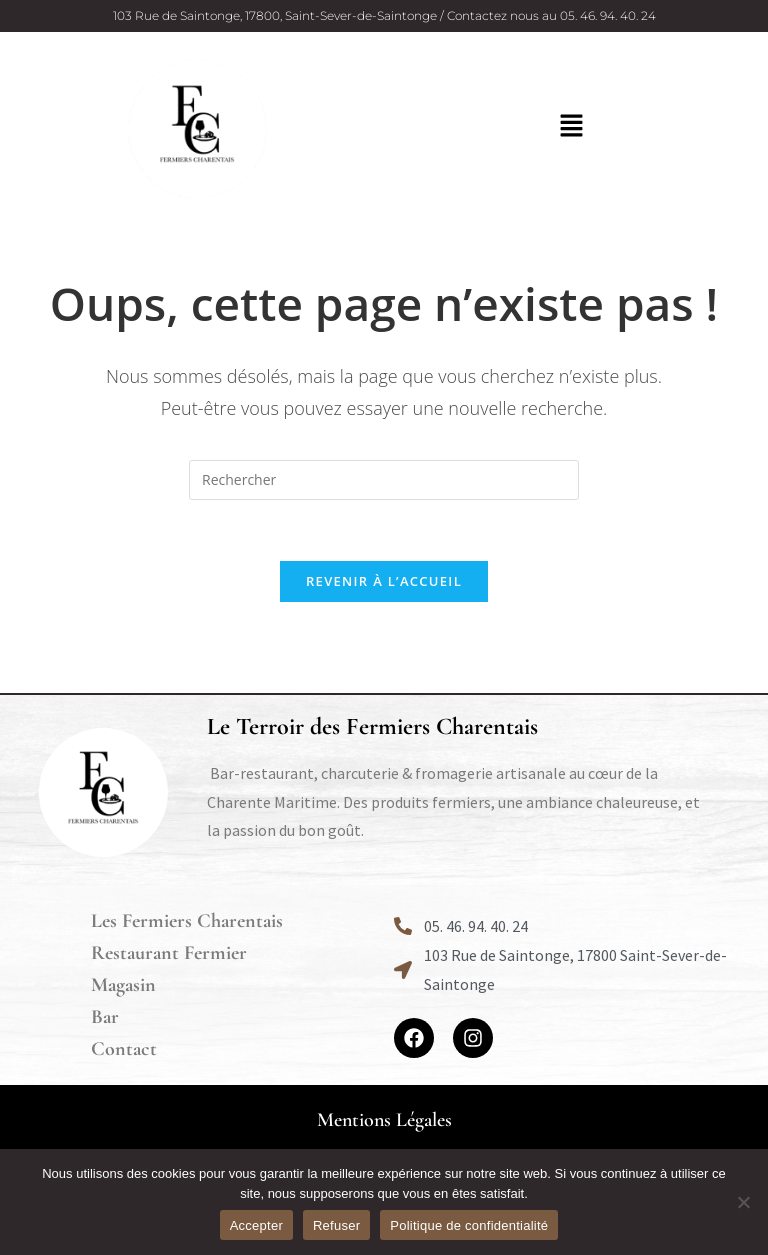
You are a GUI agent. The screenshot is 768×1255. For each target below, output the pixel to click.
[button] (571, 126)
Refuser (336, 1225)
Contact (124, 1049)
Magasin (123, 985)
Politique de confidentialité (469, 1225)
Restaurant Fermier (169, 953)
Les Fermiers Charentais (187, 921)
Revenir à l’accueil (384, 581)
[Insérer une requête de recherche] (384, 480)
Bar (105, 1017)
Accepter (256, 1225)
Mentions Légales (384, 1120)
